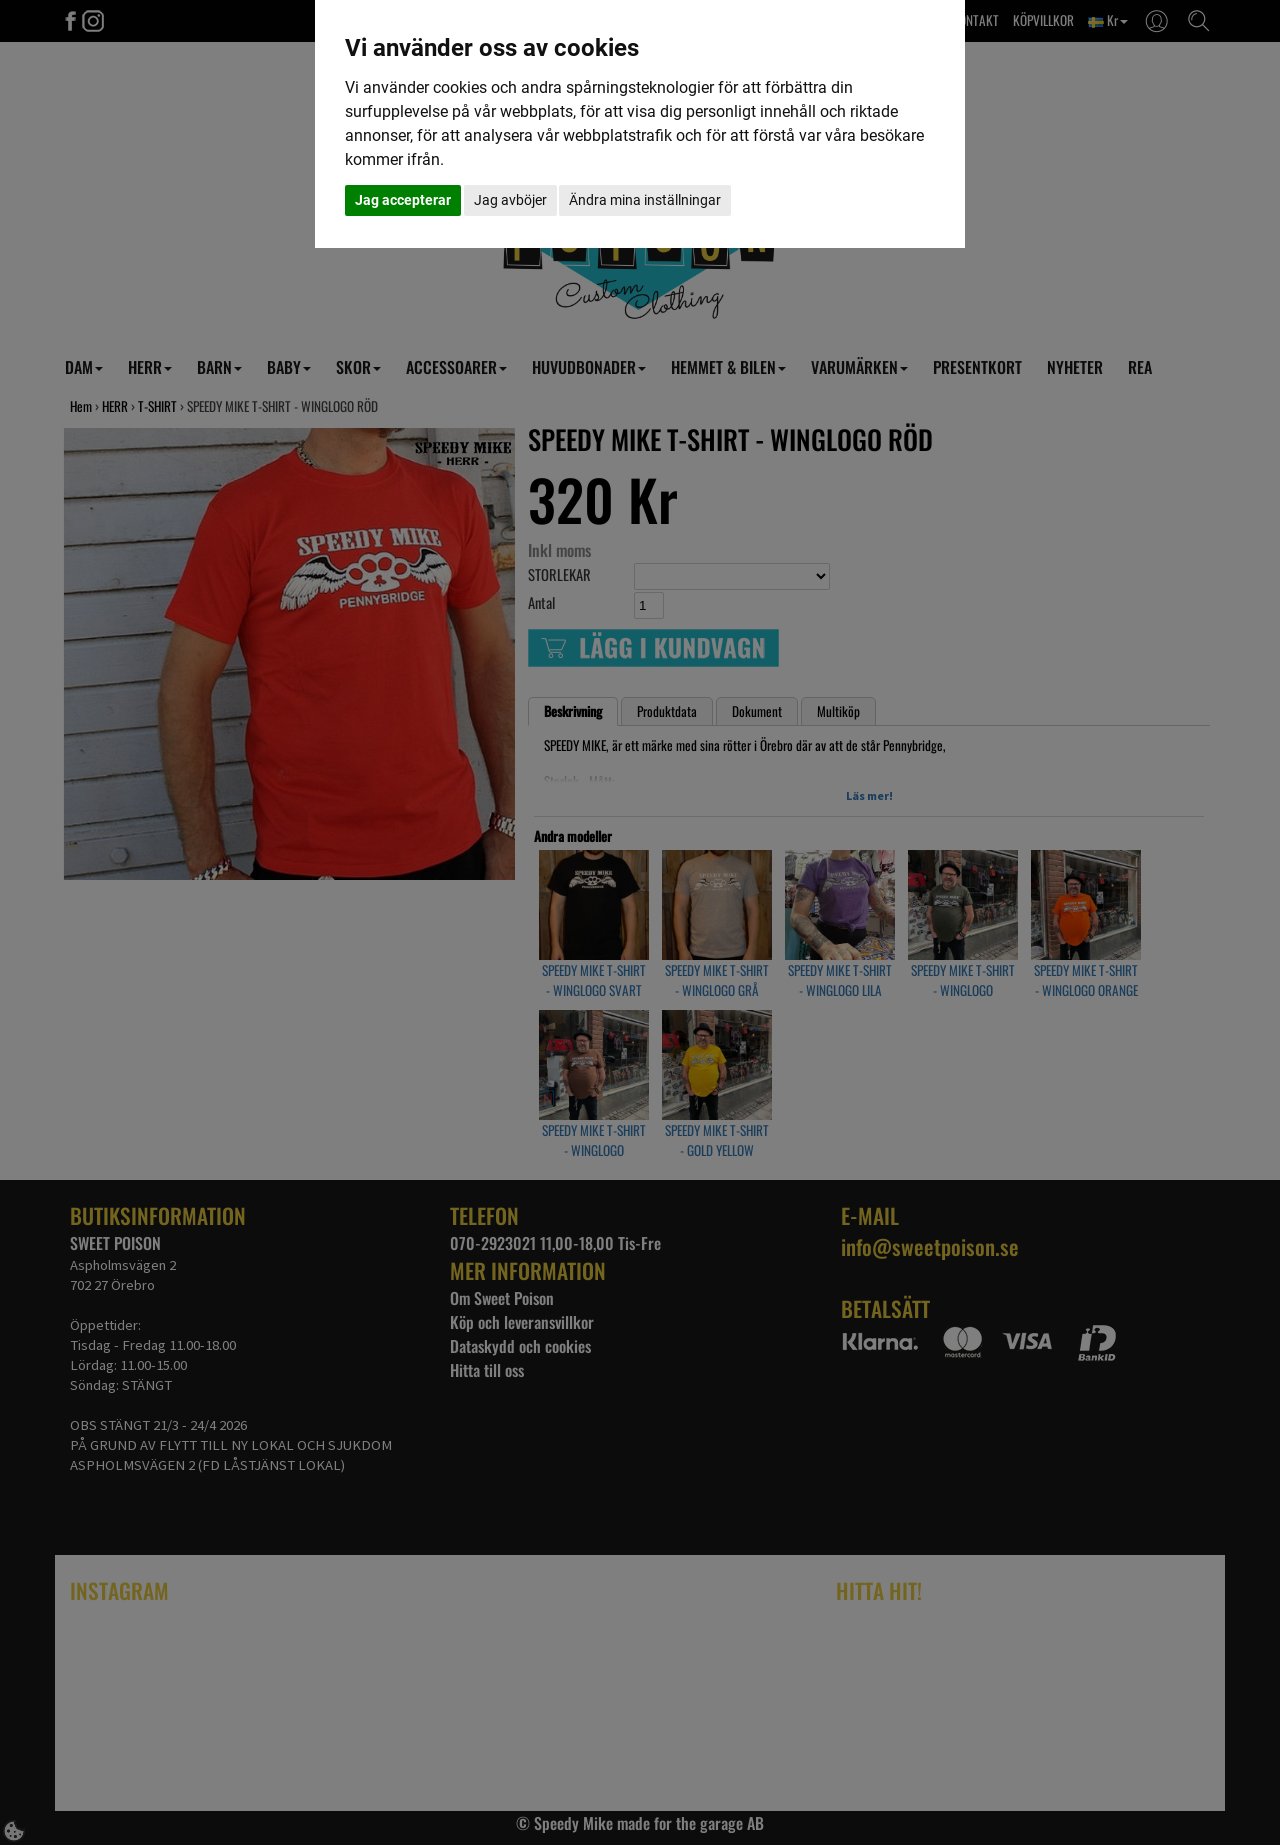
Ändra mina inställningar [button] (645, 200)
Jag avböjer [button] (510, 200)
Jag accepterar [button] (403, 200)
